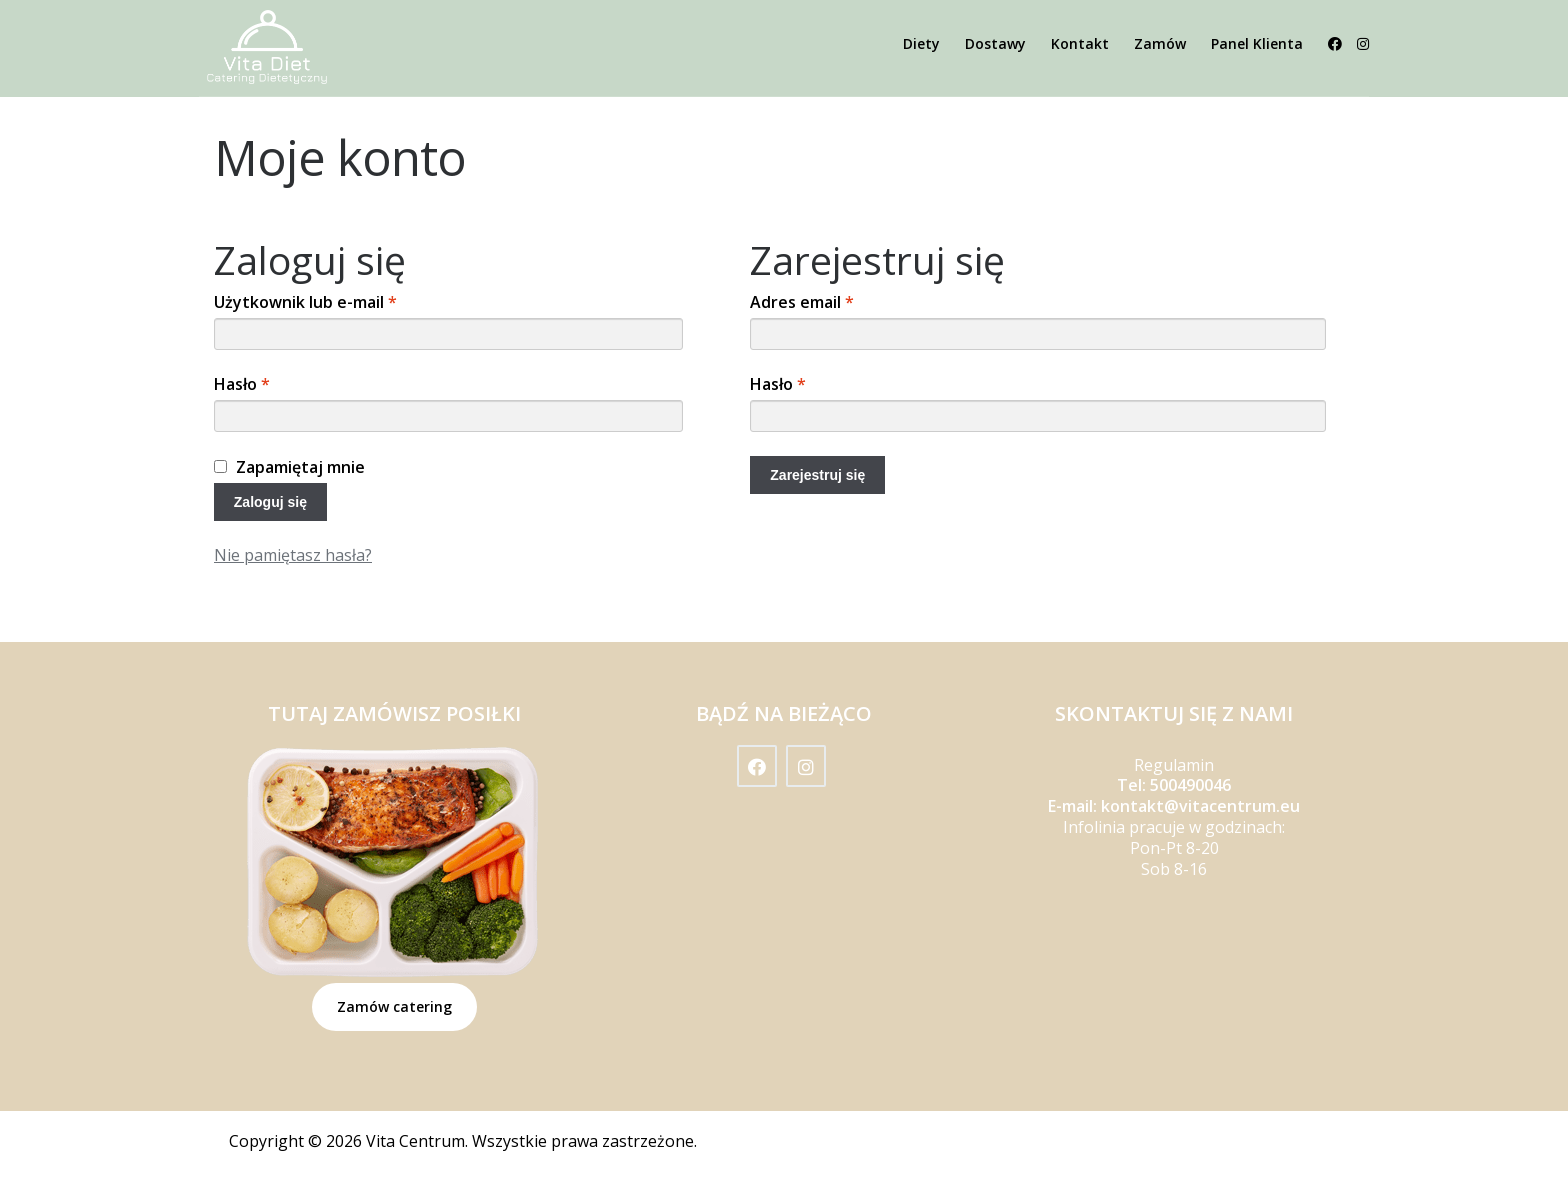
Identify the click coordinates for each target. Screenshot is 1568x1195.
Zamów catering (394, 1006)
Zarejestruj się (817, 475)
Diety (921, 43)
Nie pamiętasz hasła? (293, 555)
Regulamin (1174, 765)
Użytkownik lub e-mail (305, 302)
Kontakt (1080, 43)
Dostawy (995, 43)
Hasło (242, 384)
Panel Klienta (1257, 43)
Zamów (1160, 43)
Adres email (802, 302)
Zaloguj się (270, 502)
